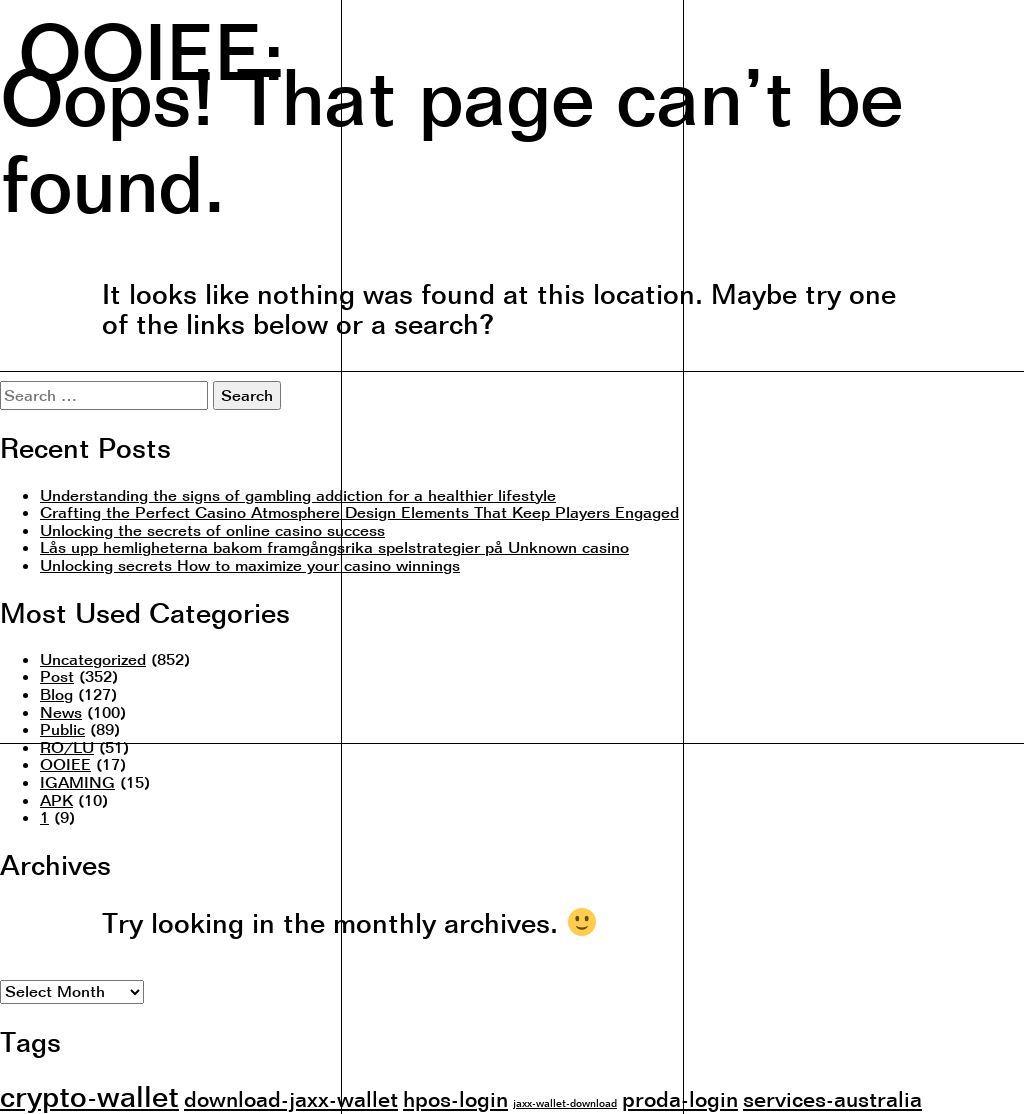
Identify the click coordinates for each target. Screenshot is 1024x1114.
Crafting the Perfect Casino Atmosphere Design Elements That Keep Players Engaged (359, 512)
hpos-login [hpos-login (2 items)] (455, 1098)
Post (57, 676)
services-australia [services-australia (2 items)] (832, 1098)
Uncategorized (93, 659)
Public (62, 729)
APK (56, 800)
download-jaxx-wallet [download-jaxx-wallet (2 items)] (291, 1098)
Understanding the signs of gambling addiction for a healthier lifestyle (298, 495)
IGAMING (77, 782)
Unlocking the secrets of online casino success (212, 530)
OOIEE (65, 764)
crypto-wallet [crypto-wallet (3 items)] (89, 1096)
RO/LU (67, 747)
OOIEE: (151, 49)
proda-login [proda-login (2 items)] (680, 1098)
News (61, 712)
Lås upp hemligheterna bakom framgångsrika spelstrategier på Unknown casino (334, 547)
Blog (56, 694)
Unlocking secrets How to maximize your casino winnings (250, 565)
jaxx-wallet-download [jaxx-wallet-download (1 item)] (565, 1103)
